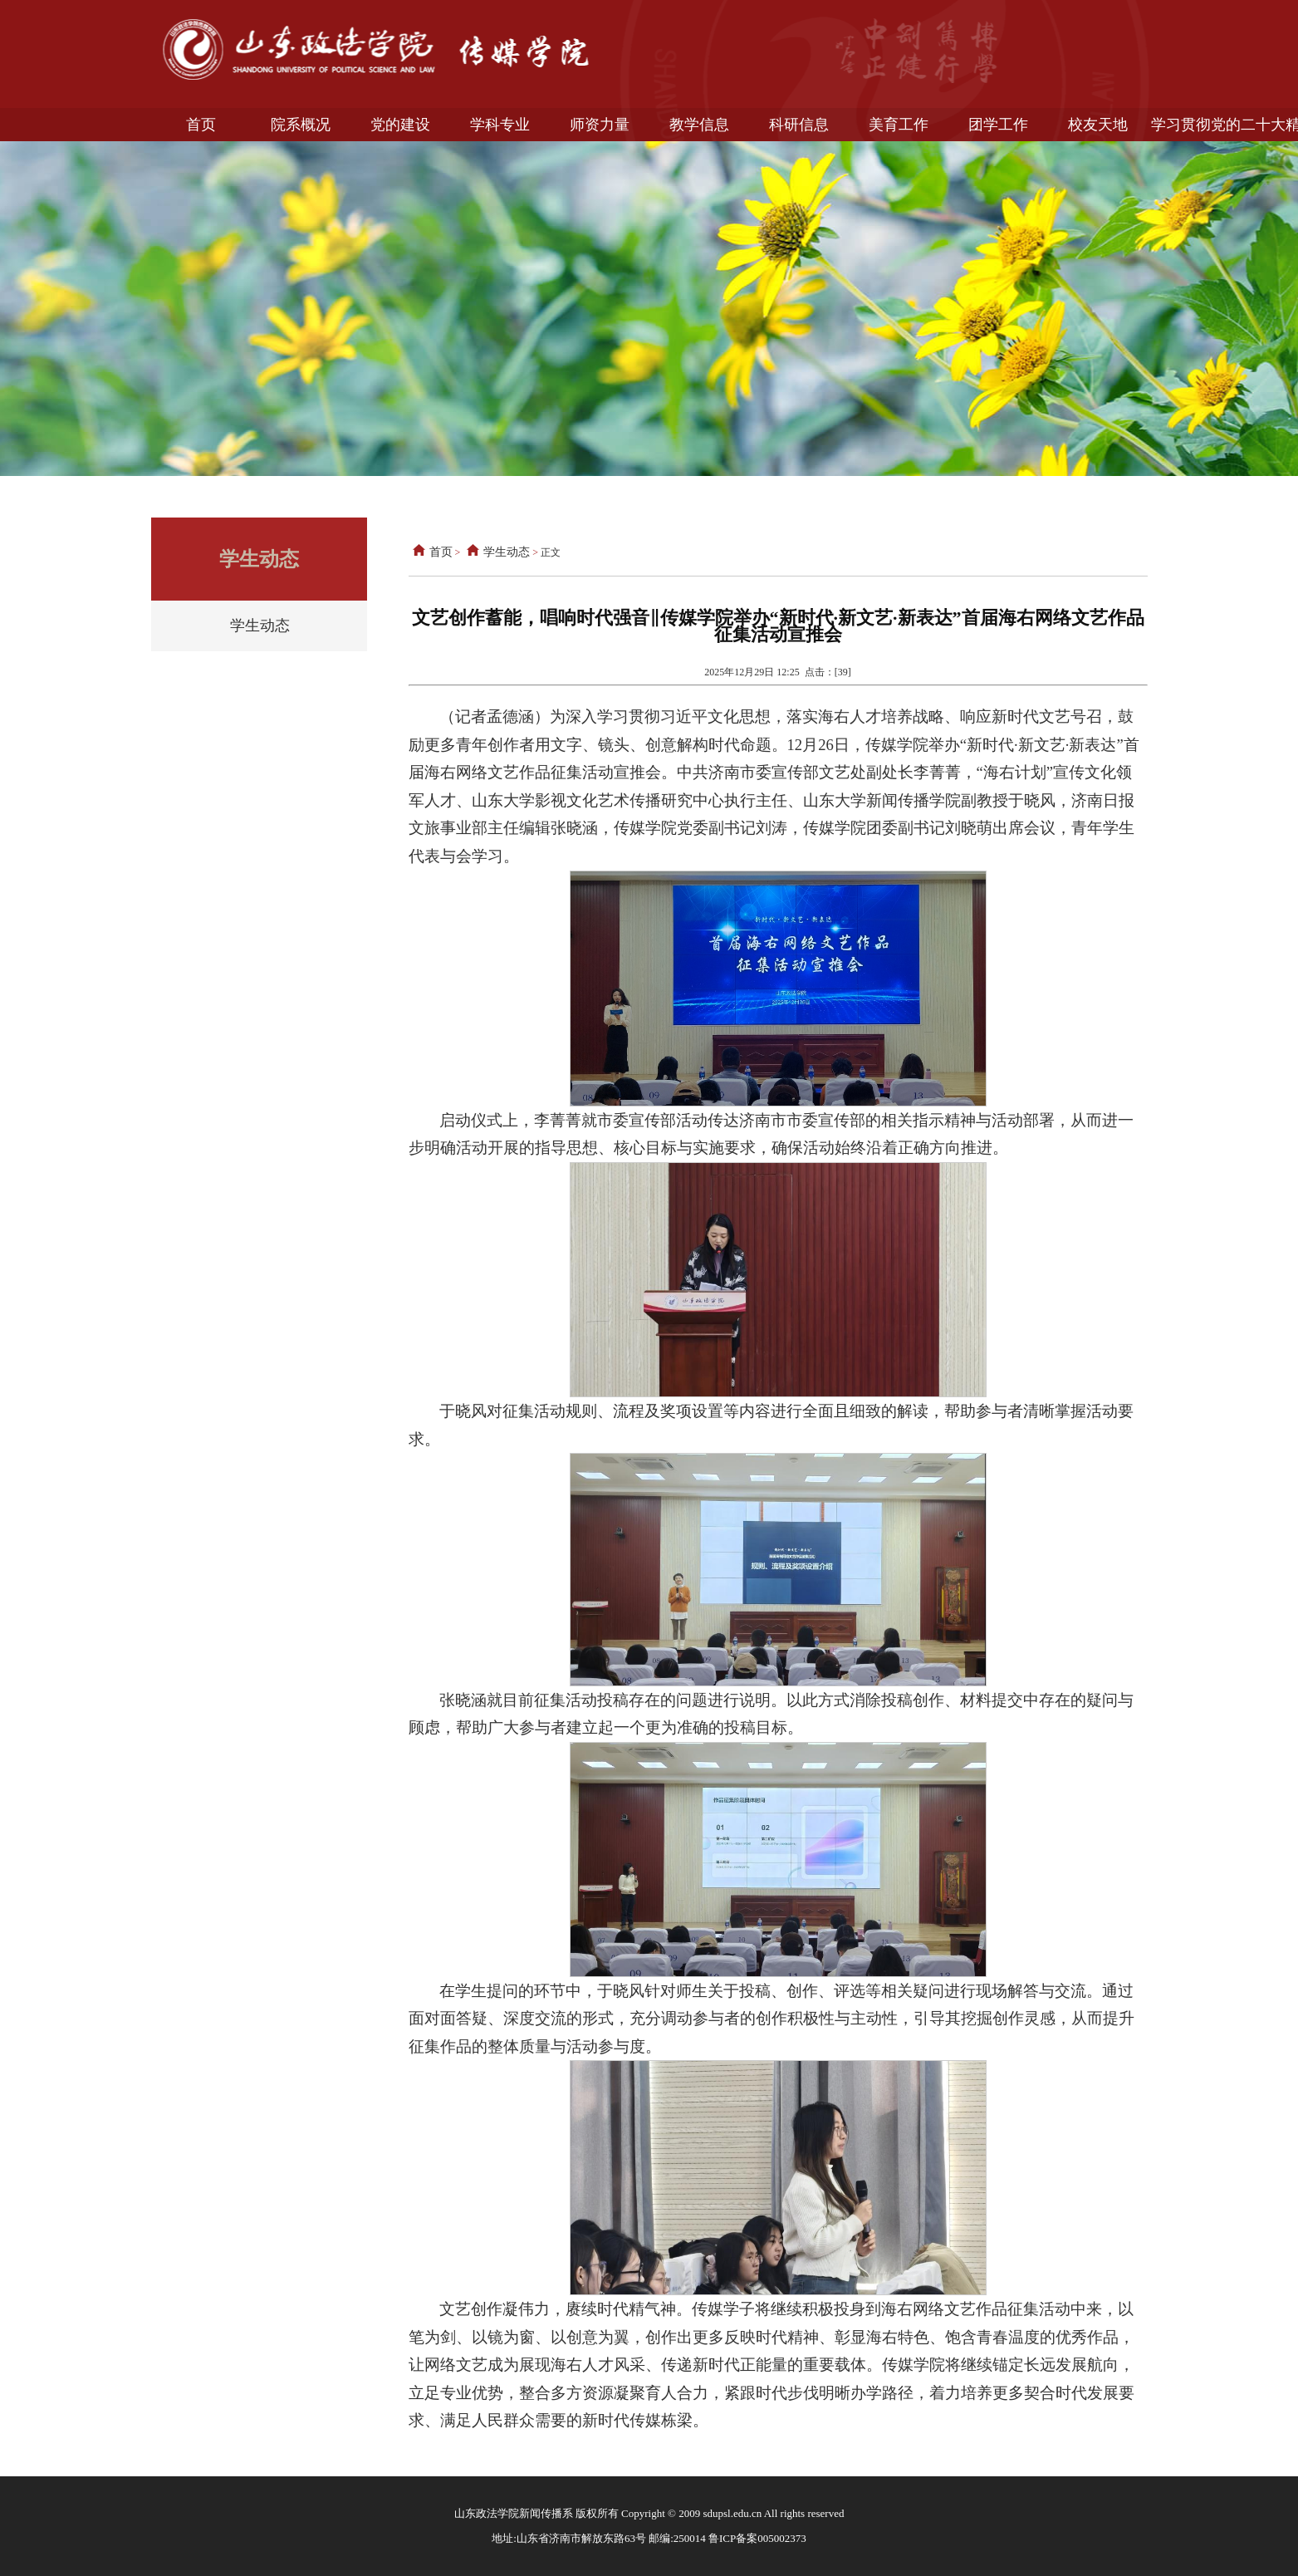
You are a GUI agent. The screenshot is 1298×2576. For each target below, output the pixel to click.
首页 (431, 551)
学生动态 (260, 625)
